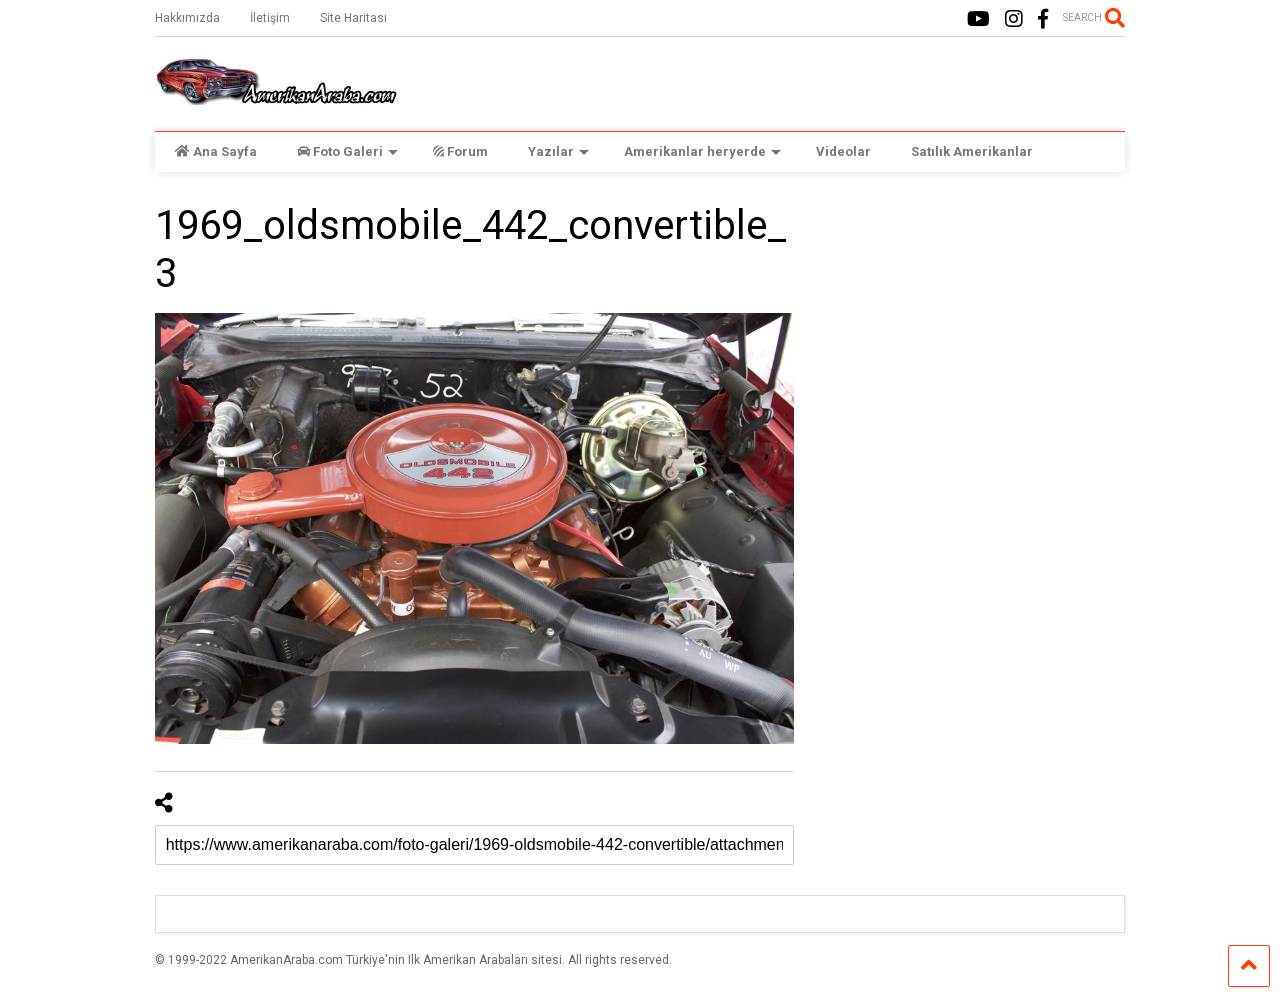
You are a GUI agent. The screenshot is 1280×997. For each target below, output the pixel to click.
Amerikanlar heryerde (702, 151)
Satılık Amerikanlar (972, 151)
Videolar (843, 151)
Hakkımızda (187, 18)
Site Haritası (353, 18)
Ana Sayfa (216, 151)
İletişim (270, 18)
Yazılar (558, 151)
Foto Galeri (347, 151)
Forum (460, 151)
